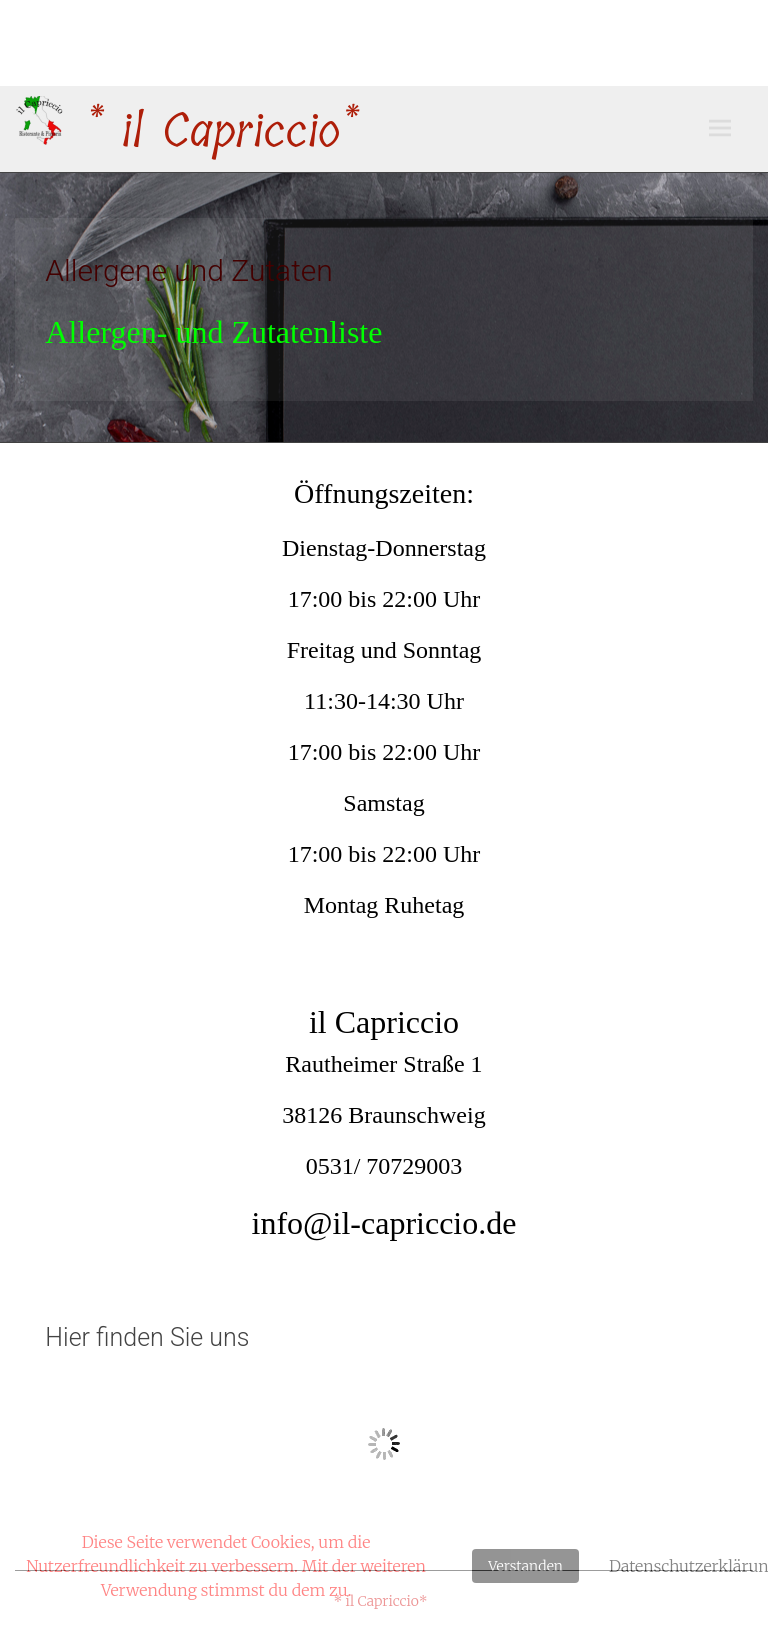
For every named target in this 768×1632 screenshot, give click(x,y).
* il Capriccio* (220, 131)
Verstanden (525, 1566)
